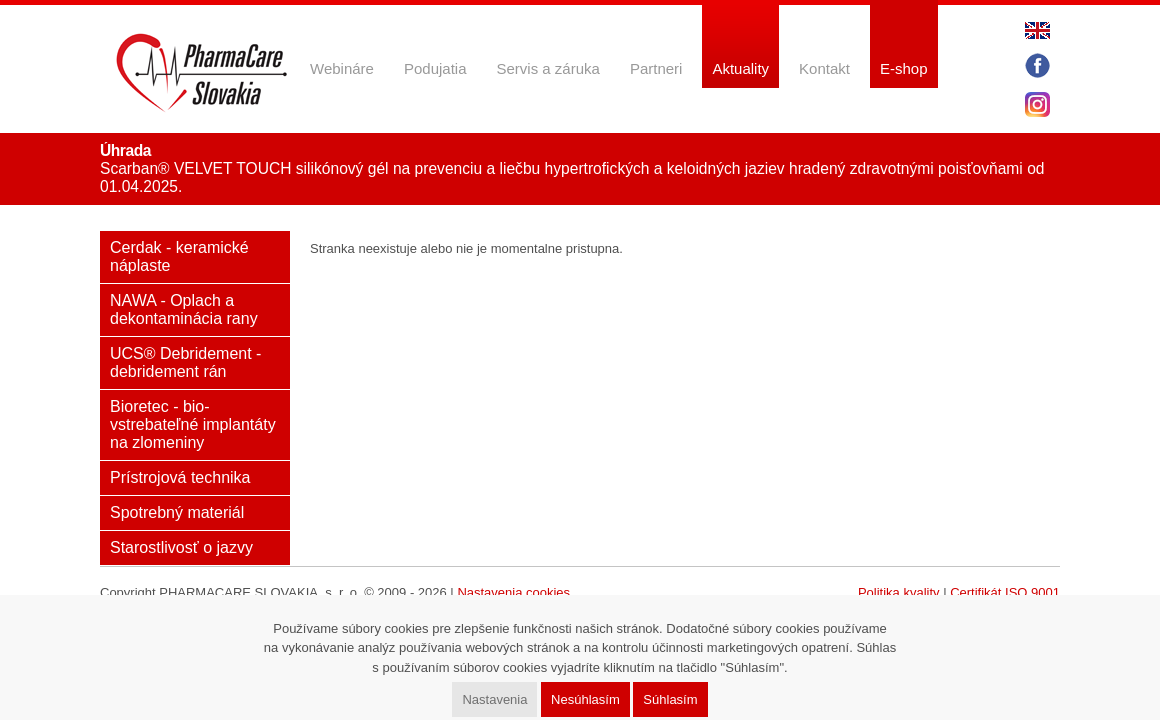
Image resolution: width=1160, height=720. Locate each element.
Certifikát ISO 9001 (1005, 592)
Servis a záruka (548, 68)
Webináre (342, 68)
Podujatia (435, 68)
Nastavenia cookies (513, 592)
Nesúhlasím (585, 699)
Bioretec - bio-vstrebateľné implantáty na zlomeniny (193, 424)
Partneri (656, 68)
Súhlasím (670, 699)
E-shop (904, 68)
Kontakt (824, 68)
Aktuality (740, 68)
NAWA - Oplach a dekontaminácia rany (184, 309)
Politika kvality (899, 592)
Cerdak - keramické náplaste (179, 256)
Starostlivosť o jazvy (181, 547)
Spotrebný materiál (177, 512)
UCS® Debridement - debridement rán (185, 362)
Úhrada (125, 150)
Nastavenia (494, 699)
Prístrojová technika (180, 477)
